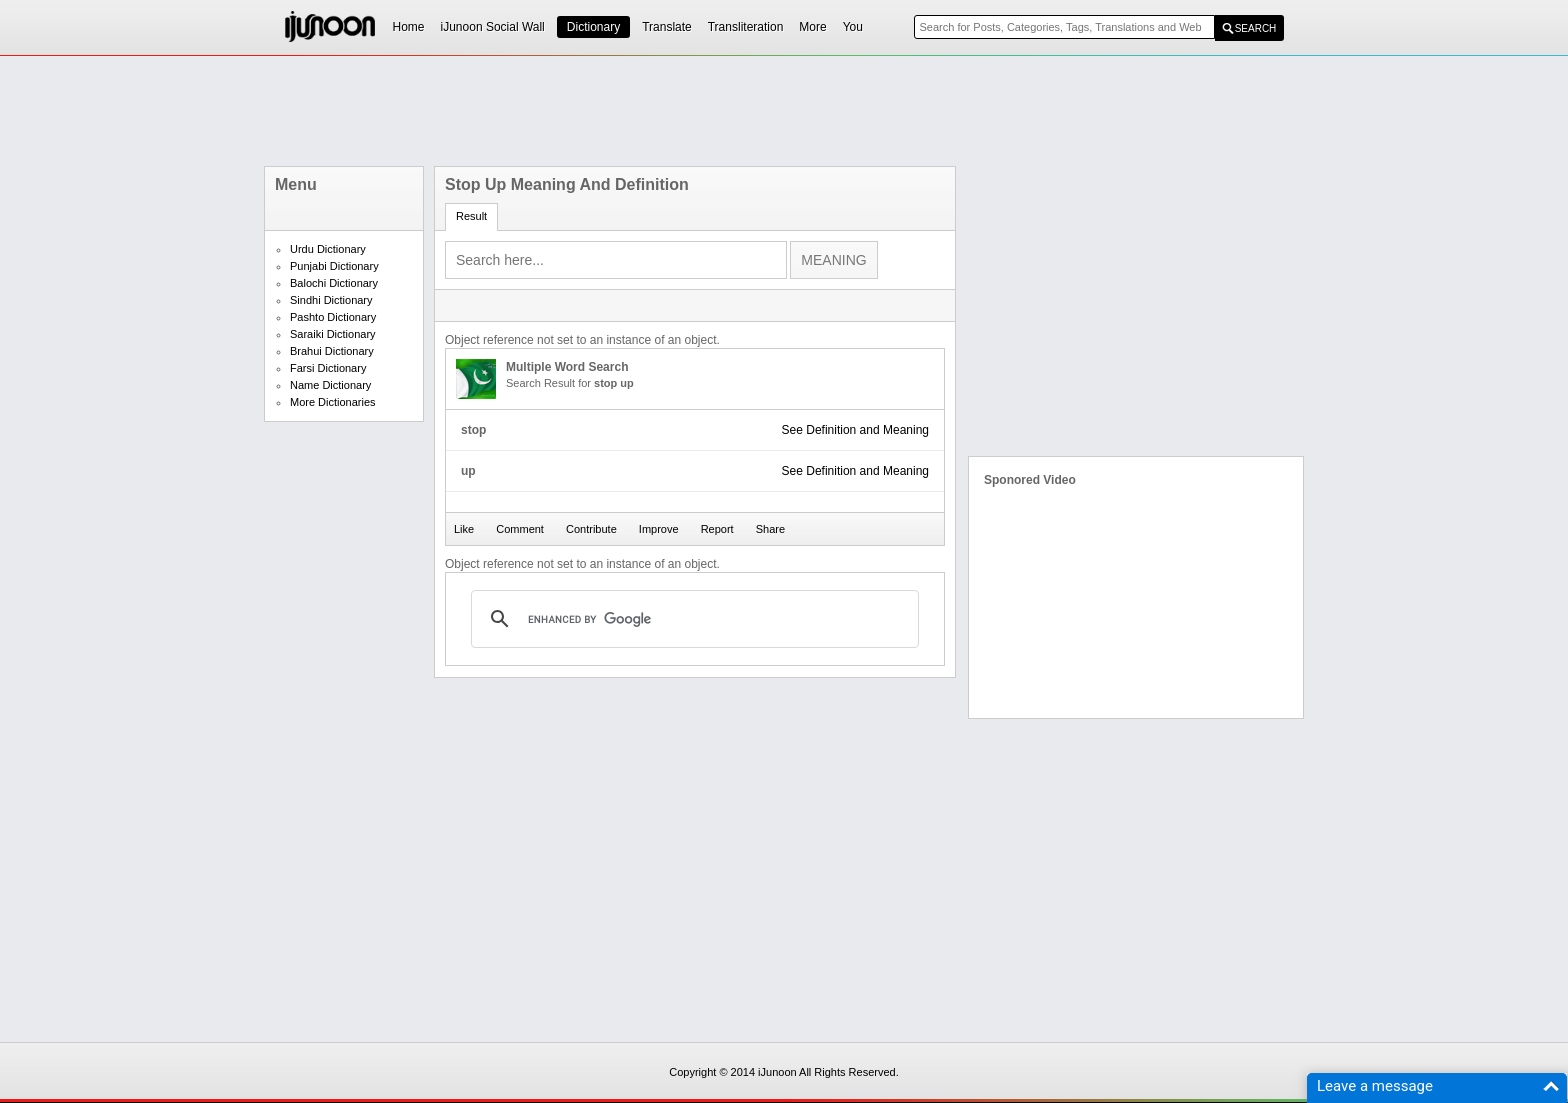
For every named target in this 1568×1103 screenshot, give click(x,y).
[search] (692, 619)
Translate (667, 27)
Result (471, 216)
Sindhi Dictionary (331, 300)
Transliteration (746, 27)
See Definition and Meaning (855, 430)
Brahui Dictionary (332, 351)
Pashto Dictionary (333, 317)
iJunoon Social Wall (493, 27)
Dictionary (593, 27)
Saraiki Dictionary (333, 334)
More (812, 27)
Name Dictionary (330, 385)
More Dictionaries (333, 402)
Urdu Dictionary (328, 249)
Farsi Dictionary (328, 368)
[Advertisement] (784, 111)
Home (409, 27)
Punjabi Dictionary (334, 266)
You (853, 27)
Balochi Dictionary (334, 283)
